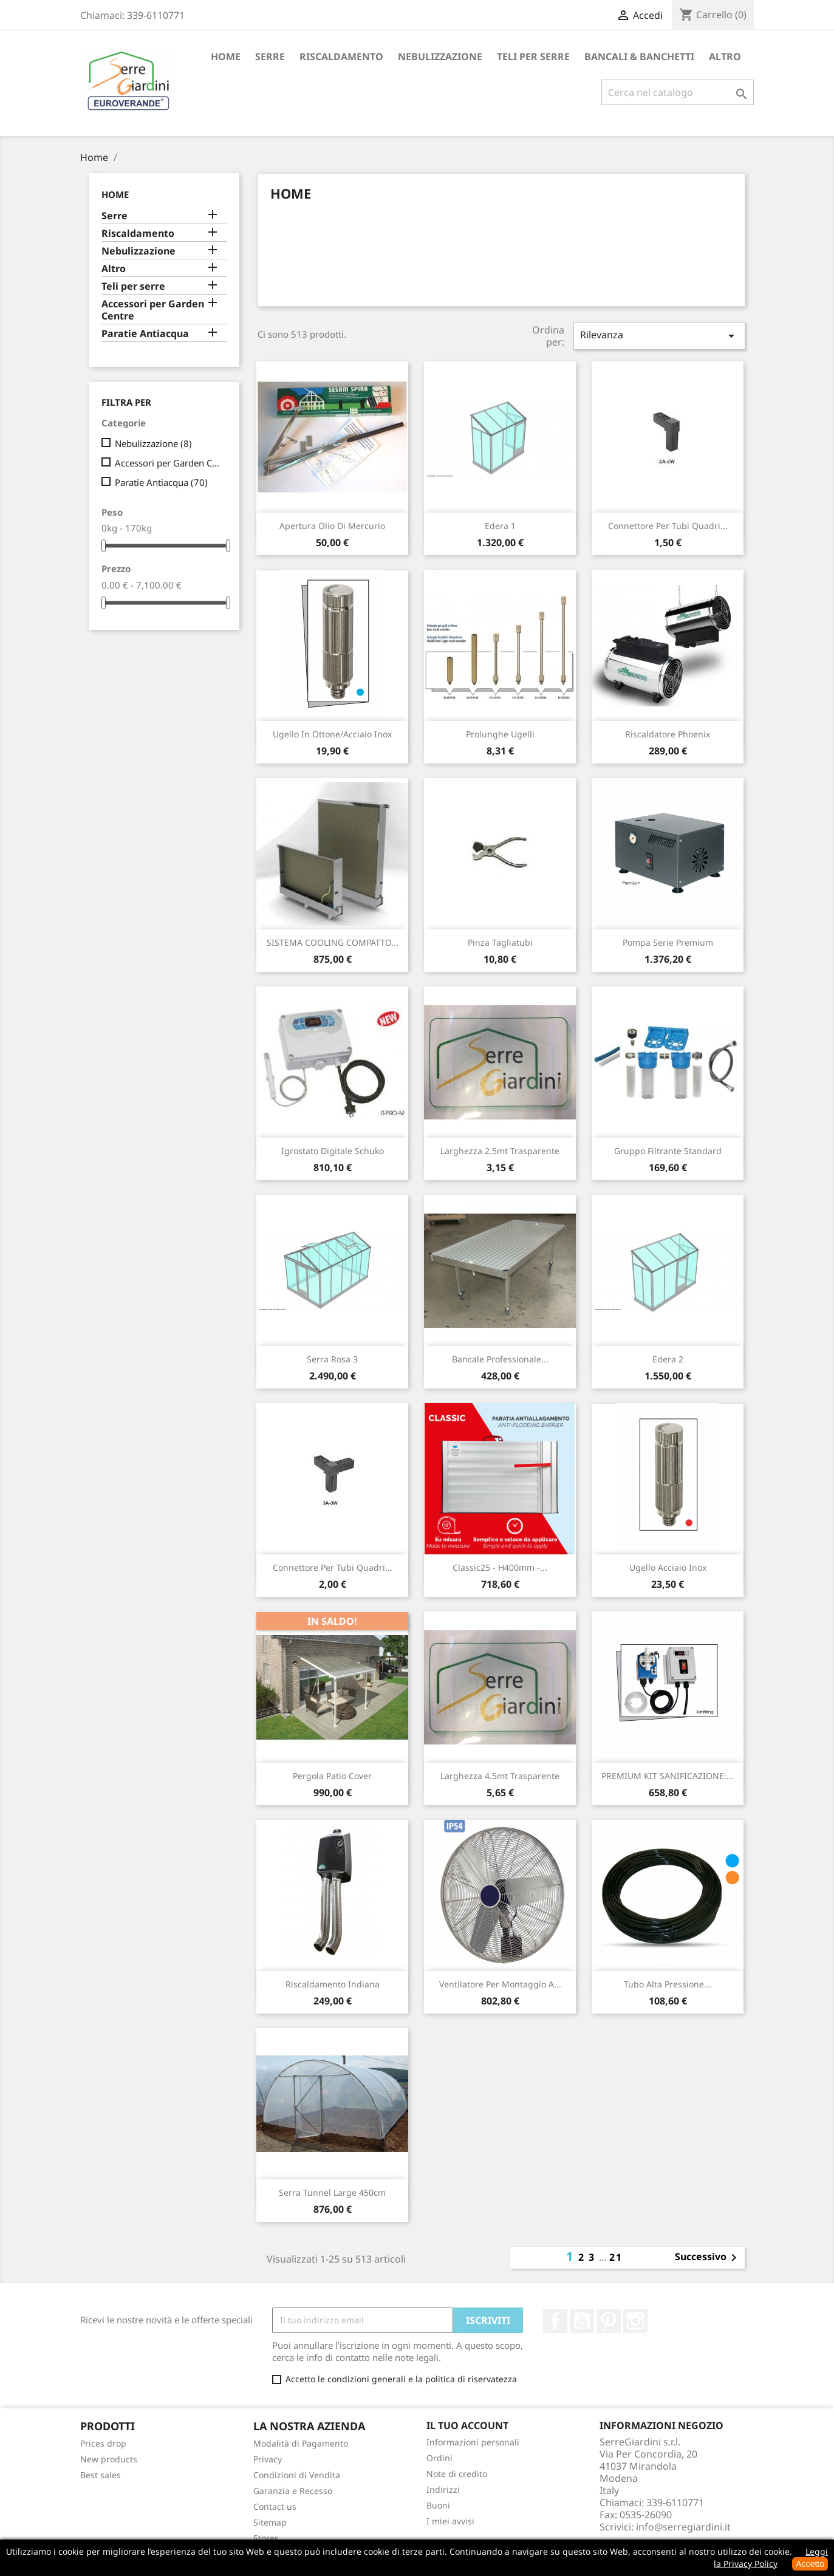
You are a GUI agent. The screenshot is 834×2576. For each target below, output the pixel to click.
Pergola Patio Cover (332, 1776)
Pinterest (608, 2321)
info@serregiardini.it (683, 2526)
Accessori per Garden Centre (152, 310)
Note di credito (456, 2473)
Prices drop (103, 2443)
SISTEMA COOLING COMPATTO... (332, 942)
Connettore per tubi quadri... (668, 525)
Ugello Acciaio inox (667, 1567)
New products (108, 2459)
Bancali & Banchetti (639, 56)
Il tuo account (467, 2425)
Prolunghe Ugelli (500, 734)
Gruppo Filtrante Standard (668, 1150)
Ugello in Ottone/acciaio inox (332, 734)
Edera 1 (500, 525)
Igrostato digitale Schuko (332, 1150)
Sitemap (270, 2522)
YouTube (582, 2321)
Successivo (708, 2257)
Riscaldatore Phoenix (667, 734)
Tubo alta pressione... (667, 1984)
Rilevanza (659, 335)
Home (226, 56)
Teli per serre (533, 56)
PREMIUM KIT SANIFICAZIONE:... (667, 1776)
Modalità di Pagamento (300, 2443)
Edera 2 (667, 1359)
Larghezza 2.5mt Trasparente (499, 1150)
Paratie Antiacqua (145, 333)
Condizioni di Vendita (296, 2475)
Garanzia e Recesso (292, 2490)
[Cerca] (677, 92)
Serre (270, 56)
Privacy (267, 2459)
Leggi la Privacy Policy (771, 2557)
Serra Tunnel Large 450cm (332, 2192)
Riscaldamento (341, 56)
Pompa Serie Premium (668, 942)
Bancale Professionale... (500, 1359)
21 (616, 2257)
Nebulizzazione (440, 56)
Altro (725, 56)
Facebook (555, 2321)
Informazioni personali (472, 2442)
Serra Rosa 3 (332, 1359)
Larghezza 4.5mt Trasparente (499, 1776)
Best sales (100, 2475)
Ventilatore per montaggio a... (500, 1984)
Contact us (274, 2506)
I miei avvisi (450, 2521)
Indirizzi (443, 2489)
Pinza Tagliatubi (500, 942)
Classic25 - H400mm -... (500, 1567)
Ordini (439, 2458)
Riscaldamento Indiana (332, 1984)
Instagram (635, 2321)
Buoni (438, 2505)
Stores (266, 2538)
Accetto (810, 2564)
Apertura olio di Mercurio (332, 525)
